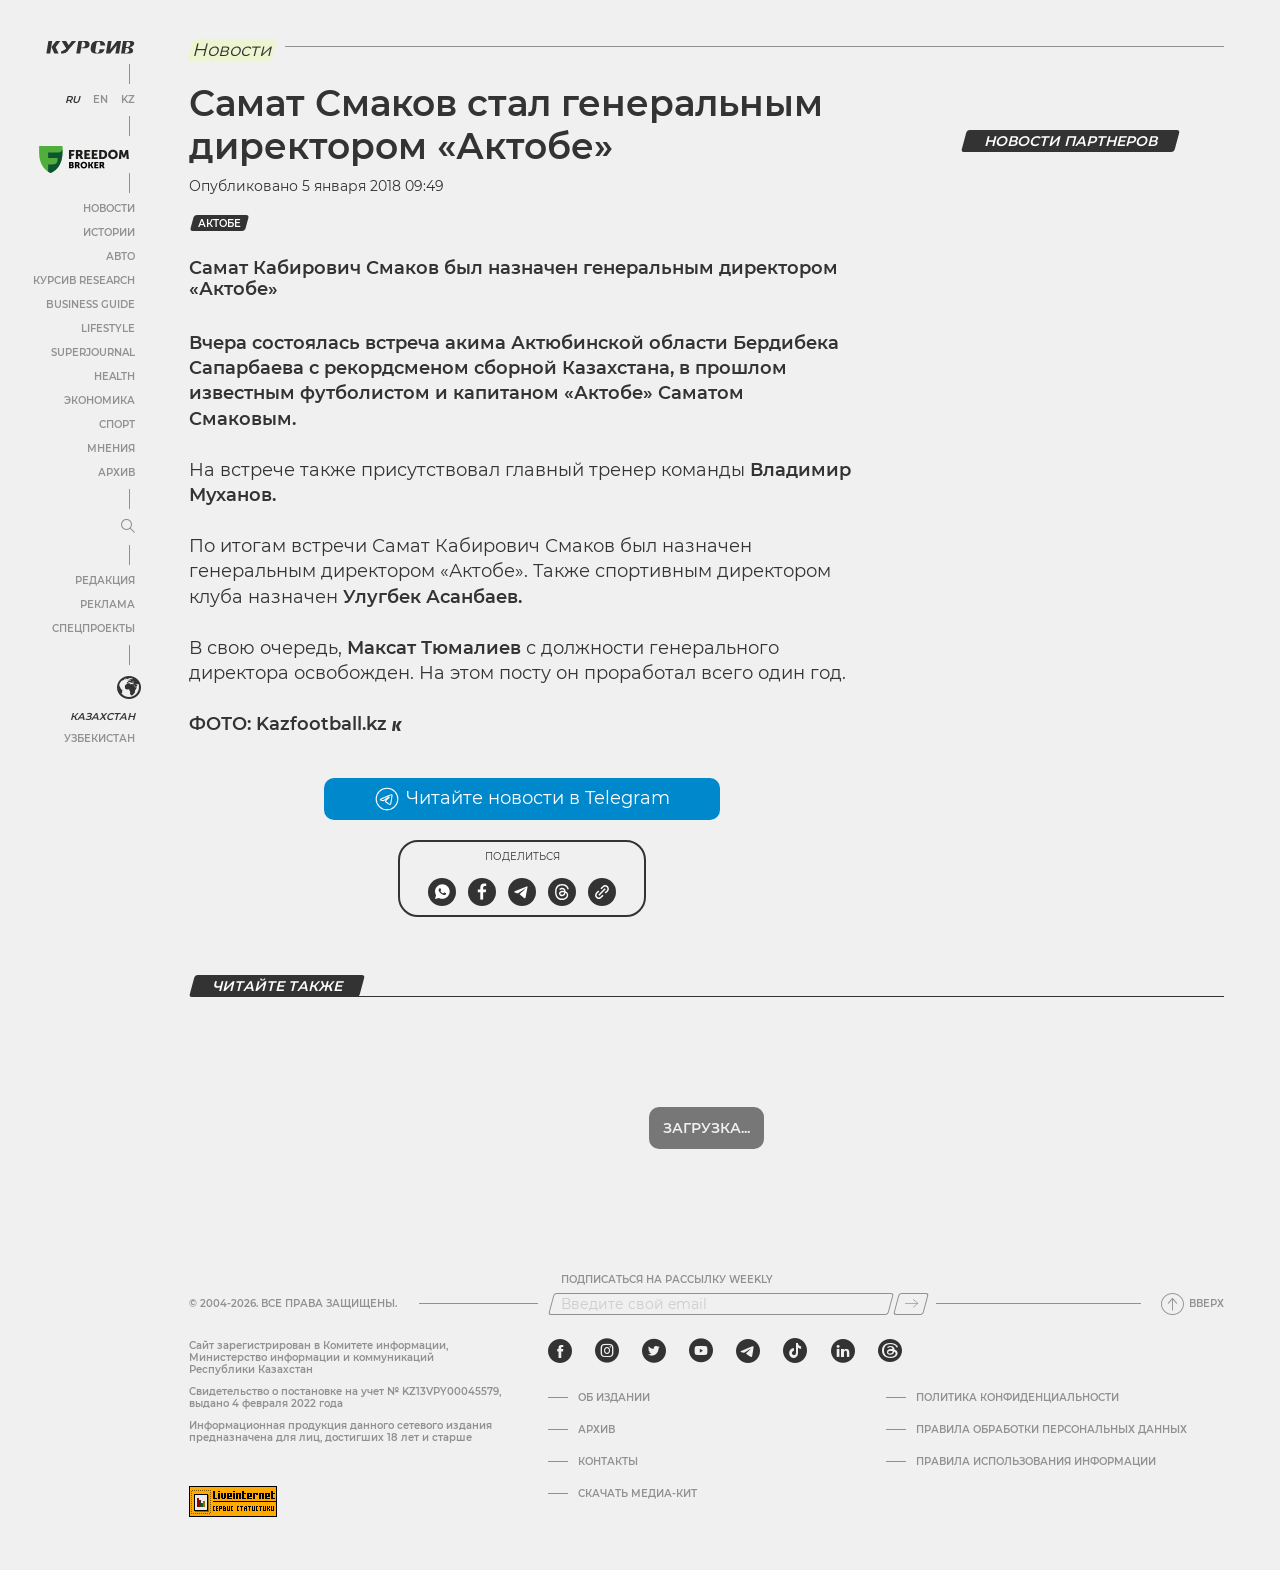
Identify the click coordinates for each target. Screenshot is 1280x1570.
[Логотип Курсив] (90, 47)
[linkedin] (842, 1351)
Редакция (105, 580)
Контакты (608, 1462)
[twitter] (654, 1351)
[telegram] (748, 1351)
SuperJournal (93, 352)
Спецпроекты (93, 628)
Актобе (219, 223)
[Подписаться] (911, 1304)
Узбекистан (99, 738)
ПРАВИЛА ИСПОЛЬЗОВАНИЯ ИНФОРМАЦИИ (1036, 1462)
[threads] (890, 1351)
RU (72, 100)
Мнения (111, 448)
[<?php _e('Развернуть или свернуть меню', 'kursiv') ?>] (129, 688)
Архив (116, 472)
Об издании (614, 1398)
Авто (120, 256)
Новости (109, 208)
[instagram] (607, 1351)
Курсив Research (84, 280)
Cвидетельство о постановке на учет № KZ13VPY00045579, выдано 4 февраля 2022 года (345, 1397)
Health (114, 376)
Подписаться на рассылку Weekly (667, 1280)
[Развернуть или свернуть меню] (128, 527)
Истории (109, 232)
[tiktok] (795, 1351)
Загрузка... (706, 1128)
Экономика (99, 400)
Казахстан (102, 716)
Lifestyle (108, 328)
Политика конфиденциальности (1017, 1398)
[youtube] (701, 1351)
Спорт (117, 424)
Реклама (107, 604)
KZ (128, 100)
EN (100, 100)
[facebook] (560, 1351)
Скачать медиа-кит (637, 1494)
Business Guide (90, 304)
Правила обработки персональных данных (1051, 1430)
